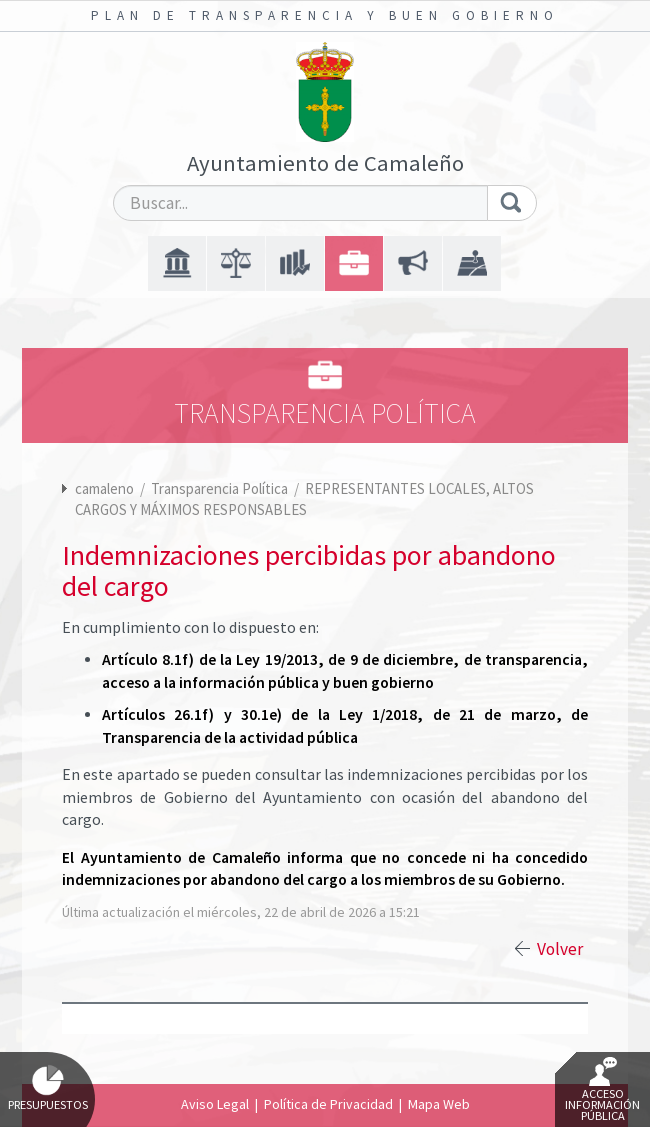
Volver (560, 949)
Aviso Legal (215, 1104)
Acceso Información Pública (602, 1090)
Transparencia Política (221, 488)
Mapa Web (439, 1104)
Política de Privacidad (328, 1104)
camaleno (104, 488)
